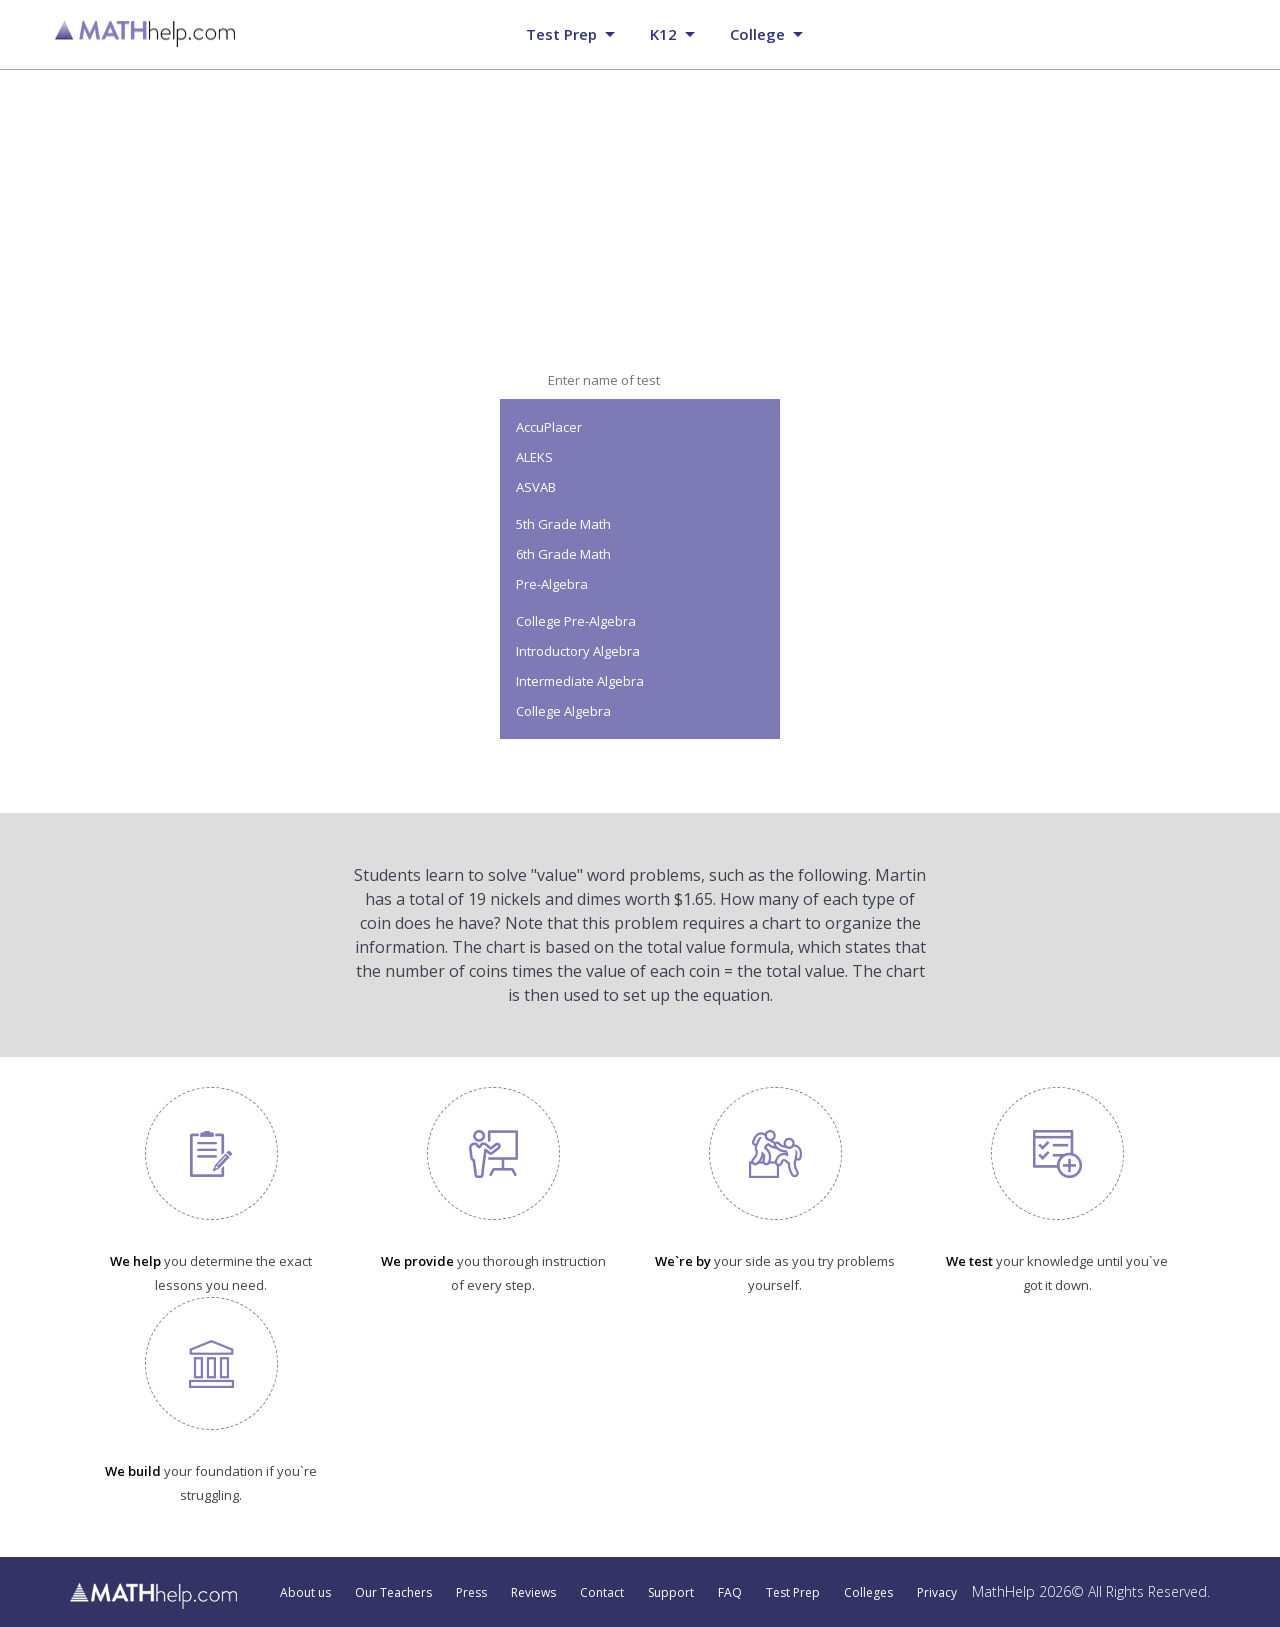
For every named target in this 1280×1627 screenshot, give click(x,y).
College (757, 34)
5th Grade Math (563, 524)
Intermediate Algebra (580, 681)
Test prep (561, 34)
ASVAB (536, 487)
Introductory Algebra (578, 651)
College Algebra (563, 711)
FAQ (730, 1593)
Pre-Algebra (552, 584)
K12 (663, 34)
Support (671, 1593)
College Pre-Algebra (576, 621)
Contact (602, 1593)
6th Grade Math (563, 554)
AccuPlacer (549, 427)
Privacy (937, 1593)
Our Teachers (393, 1593)
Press (471, 1593)
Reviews (533, 1593)
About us (305, 1593)
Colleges (868, 1593)
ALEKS (534, 457)
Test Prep (793, 1593)
